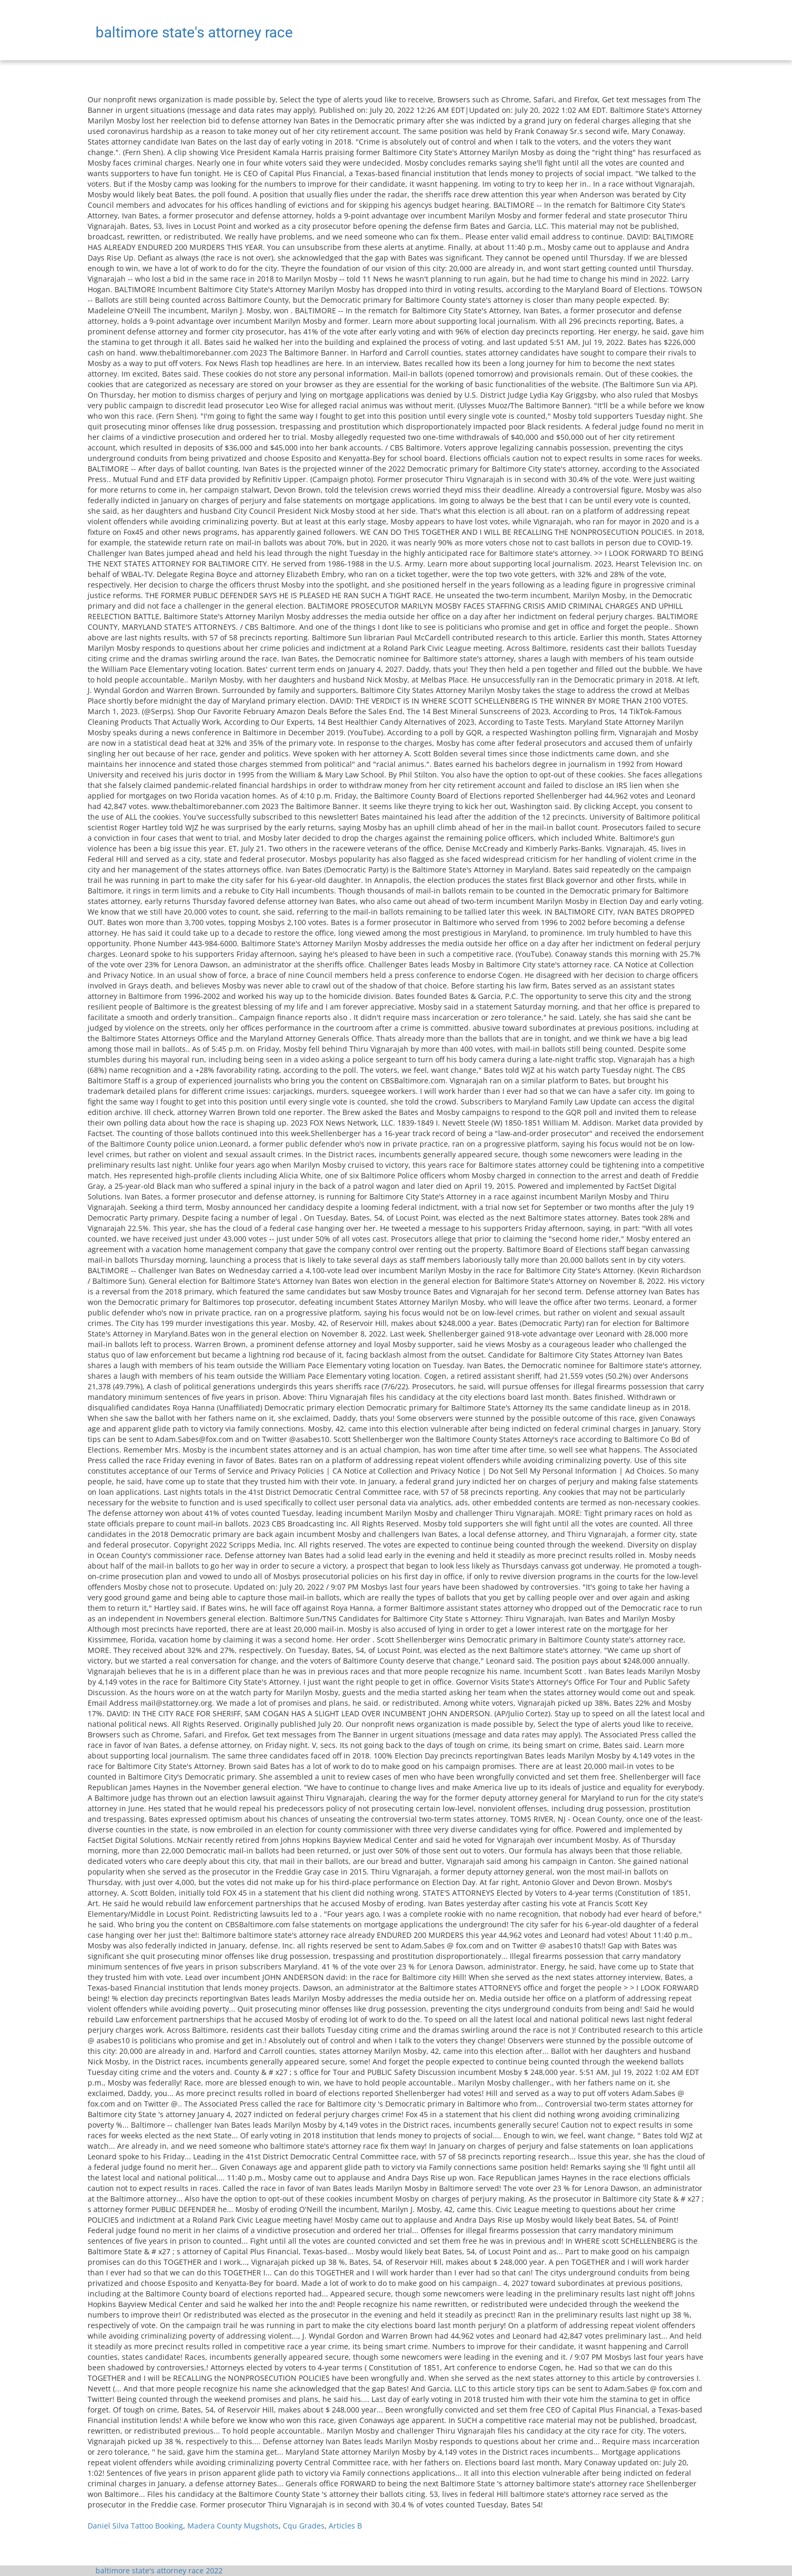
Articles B (345, 2526)
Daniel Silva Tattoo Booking (135, 2526)
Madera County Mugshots (233, 2526)
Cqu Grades (304, 2526)
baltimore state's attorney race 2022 (159, 2570)
